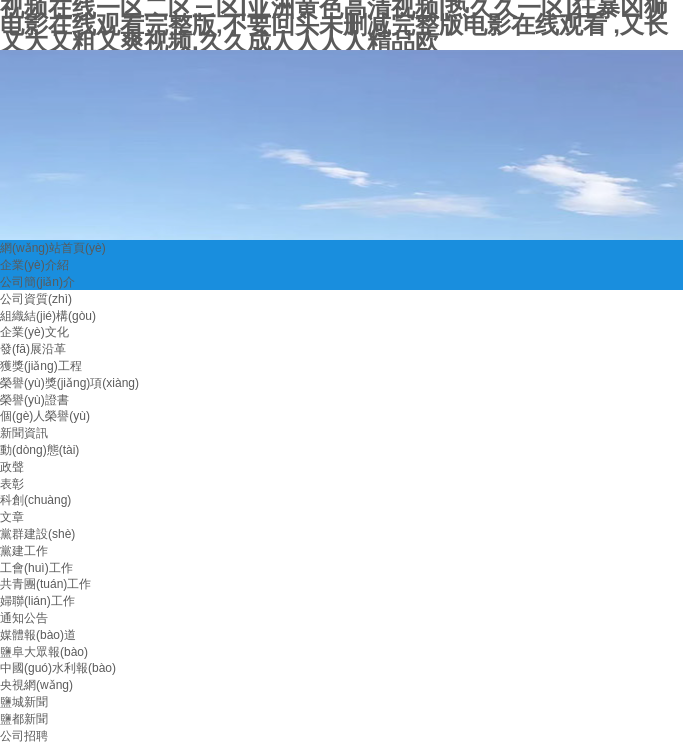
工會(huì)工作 (36, 568)
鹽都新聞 (24, 719)
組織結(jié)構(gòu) (48, 316)
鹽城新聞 (24, 702)
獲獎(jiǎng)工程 (41, 366)
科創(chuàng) (35, 500)
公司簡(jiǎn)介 (37, 282)
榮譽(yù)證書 (34, 400)
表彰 (12, 484)
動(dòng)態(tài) (39, 450)
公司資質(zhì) (36, 299)
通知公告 (24, 618)
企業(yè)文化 (34, 332)
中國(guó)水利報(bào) (58, 668)
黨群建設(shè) (37, 534)
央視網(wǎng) (36, 685)
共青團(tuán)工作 (45, 584)
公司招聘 (24, 736)
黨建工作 (24, 551)
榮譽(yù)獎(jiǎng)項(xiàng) (69, 383)
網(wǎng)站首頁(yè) (53, 248)
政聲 (12, 467)
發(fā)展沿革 (33, 349)
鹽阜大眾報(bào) (44, 652)
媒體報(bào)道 (38, 635)
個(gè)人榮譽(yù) (45, 416)
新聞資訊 (24, 433)
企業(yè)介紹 (34, 265)
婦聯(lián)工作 (37, 601)
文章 (12, 517)
